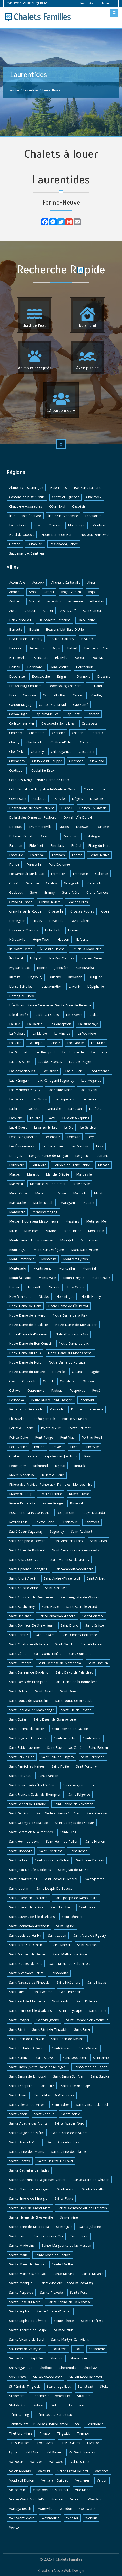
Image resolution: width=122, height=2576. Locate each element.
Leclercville (52, 1137)
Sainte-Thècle (64, 2321)
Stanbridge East (59, 2386)
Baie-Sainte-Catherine (55, 620)
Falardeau (37, 855)
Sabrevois (92, 1522)
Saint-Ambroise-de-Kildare (74, 1569)
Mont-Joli (67, 1240)
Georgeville (72, 883)
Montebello (17, 1268)
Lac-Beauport (45, 1052)
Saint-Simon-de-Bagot (90, 2067)
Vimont (75, 2499)
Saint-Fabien (92, 1738)
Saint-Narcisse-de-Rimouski (29, 1982)
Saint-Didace (18, 1691)
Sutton (56, 2405)
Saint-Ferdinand (92, 1757)
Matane (88, 1202)
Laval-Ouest (18, 1127)
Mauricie (54, 525)
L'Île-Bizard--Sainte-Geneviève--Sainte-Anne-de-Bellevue (50, 1005)
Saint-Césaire (45, 1635)
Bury (12, 695)
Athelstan (97, 601)
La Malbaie (17, 1033)
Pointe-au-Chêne (21, 1428)
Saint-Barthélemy (22, 1606)
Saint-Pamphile (70, 1992)
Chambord (37, 733)
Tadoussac (77, 2405)
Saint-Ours (17, 1992)
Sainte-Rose (79, 2292)
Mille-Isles (31, 1231)
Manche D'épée (57, 1174)
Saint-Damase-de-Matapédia (59, 1663)
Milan (13, 1231)
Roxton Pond (44, 1522)
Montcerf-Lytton (75, 1259)
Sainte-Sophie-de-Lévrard (28, 2321)
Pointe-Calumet (79, 1428)
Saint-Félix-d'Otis (21, 1757)
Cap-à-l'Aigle (18, 714)
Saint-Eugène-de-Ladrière (28, 1738)
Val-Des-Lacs (80, 2461)
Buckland (95, 686)
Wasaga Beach (20, 2508)
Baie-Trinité (86, 620)
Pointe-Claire (18, 1437)
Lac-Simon (17, 1099)
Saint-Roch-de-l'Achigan (26, 2039)
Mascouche (17, 1202)
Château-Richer (61, 742)
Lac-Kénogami (19, 1080)
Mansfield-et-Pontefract (47, 1184)
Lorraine (103, 1155)
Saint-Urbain (18, 2095)
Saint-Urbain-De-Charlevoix (54, 2095)
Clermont (76, 761)
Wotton (15, 2527)
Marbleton (42, 1193)
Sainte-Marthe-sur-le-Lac (27, 2274)
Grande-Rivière (50, 902)
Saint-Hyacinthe (51, 1851)
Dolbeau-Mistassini (93, 808)
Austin (13, 610)
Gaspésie (79, 506)
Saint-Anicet (96, 1578)
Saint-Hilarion (95, 1841)
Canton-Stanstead (52, 704)
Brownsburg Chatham (25, 686)
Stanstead (85, 2386)
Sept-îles (37, 2358)
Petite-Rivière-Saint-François (52, 1400)
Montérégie (76, 525)
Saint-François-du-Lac (79, 1785)
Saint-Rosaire (88, 2048)
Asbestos (54, 601)
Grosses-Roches (82, 911)
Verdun (102, 2480)
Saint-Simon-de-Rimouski (27, 2076)
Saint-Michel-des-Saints (26, 1973)
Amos (33, 592)
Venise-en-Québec (54, 2480)
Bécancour (36, 648)
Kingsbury (35, 977)
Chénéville (16, 751)
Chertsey (37, 751)
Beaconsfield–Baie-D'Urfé (65, 629)
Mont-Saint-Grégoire (49, 1249)
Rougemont (65, 1512)
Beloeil (72, 648)
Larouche (16, 1118)
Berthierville (17, 657)
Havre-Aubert (80, 921)
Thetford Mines (20, 2433)
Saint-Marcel (61, 1945)
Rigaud (60, 1465)
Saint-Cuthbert (20, 1663)
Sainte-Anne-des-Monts (26, 2151)
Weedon (66, 2508)
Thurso (44, 2433)
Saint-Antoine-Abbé (23, 1588)
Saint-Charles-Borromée (79, 1635)
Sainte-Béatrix (19, 2161)
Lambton (75, 1108)
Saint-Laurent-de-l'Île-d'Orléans (32, 1916)
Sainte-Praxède (51, 2292)
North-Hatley (91, 1296)
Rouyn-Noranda (93, 1512)
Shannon (56, 2358)
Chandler (58, 733)
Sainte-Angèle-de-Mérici (26, 2133)
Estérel (76, 845)
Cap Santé (80, 704)
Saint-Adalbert (81, 1531)
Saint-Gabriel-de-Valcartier (73, 1804)
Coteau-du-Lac (95, 789)
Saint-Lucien (57, 1935)
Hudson (63, 939)
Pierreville (57, 1409)
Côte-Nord (57, 506)
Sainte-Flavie (64, 2198)
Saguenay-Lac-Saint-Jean (27, 553)
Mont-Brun (96, 1231)
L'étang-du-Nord (21, 996)
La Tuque (35, 1043)
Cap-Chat (73, 714)
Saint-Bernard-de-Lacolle (57, 1616)
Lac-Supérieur (64, 1099)
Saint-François (48, 1776)
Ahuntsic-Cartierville (65, 582)
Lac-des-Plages (80, 1061)
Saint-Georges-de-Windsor (74, 1823)
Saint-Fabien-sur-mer (24, 1747)
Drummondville (40, 827)
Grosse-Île (55, 911)
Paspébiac (77, 1390)
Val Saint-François (82, 2452)
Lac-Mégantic (91, 1080)
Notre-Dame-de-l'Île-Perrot (68, 1306)
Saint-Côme (17, 1653)
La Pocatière (86, 1033)
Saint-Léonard (72, 1916)
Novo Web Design (69, 2570)
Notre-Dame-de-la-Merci (27, 1315)
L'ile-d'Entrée (18, 1015)
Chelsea (85, 742)
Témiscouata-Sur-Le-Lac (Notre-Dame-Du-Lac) (44, 2424)
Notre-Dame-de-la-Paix (70, 1315)
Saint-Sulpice (100, 2076)
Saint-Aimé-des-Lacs (68, 1541)
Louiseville (38, 1165)
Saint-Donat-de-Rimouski (73, 1700)
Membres (108, 3)
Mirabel (51, 1231)
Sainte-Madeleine (22, 2245)
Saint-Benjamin (20, 1616)
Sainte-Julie (64, 2227)
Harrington (17, 921)
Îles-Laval (16, 958)
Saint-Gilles (68, 1832)
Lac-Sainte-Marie (60, 1090)
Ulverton (93, 2443)
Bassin (34, 629)
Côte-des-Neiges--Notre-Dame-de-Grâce (39, 780)
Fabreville (16, 855)
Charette (97, 733)
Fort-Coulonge (59, 864)
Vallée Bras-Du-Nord (72, 2471)
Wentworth (87, 2508)
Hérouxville (17, 939)
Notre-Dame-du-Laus (25, 1353)
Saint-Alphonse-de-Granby (69, 1559)
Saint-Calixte (94, 1625)
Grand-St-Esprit (20, 902)
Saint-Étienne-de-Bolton (27, 1729)
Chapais (78, 733)
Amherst (15, 592)
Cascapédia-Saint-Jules (58, 723)
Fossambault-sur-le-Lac (26, 874)
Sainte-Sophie (19, 2311)
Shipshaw (90, 2367)
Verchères (82, 2480)
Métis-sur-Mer (96, 1221)
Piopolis (76, 1409)
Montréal (99, 525)
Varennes (102, 2471)
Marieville (80, 1193)
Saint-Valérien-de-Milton (27, 2104)
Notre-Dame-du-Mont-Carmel (70, 1353)
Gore (33, 892)
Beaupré (87, 639)
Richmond (40, 1465)
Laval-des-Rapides (75, 1118)
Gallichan (101, 874)
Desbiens (97, 798)
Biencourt (41, 657)
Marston (100, 1193)
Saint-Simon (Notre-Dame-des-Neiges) (38, 2067)
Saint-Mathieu (87, 1945)
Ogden (95, 1372)
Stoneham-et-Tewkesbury (51, 2396)
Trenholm (84, 2433)
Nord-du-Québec (21, 534)
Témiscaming (19, 2414)
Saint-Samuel (18, 2057)
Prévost (57, 1447)
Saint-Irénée (78, 1851)
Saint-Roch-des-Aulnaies (27, 2048)
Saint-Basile (50, 1606)
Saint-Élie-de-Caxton (76, 1710)
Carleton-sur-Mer (21, 723)
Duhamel (103, 827)
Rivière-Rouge (52, 1503)
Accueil (14, 90)
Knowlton (75, 977)
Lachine (14, 1108)
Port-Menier (18, 1447)
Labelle (55, 1043)
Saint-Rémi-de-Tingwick (49, 2029)
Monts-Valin (47, 1278)
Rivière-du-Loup (20, 1494)
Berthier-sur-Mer (96, 648)
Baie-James (58, 487)
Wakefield (95, 2499)
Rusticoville (69, 1522)
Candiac (78, 695)
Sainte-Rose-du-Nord (24, 2302)
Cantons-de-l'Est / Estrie (27, 497)
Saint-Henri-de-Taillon (62, 1841)
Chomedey (17, 761)
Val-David (56, 2461)
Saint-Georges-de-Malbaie (28, 1823)
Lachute (33, 1108)
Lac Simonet (18, 1052)
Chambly (15, 733)
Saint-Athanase (56, 1588)
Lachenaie (89, 1099)
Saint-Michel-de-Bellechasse (69, 1963)
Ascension (75, 601)
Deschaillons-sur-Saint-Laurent (31, 808)
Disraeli (66, 808)
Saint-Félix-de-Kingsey (57, 1757)
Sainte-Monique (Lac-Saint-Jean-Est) (66, 2283)
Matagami (68, 1202)
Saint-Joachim (19, 1888)
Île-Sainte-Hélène (52, 949)
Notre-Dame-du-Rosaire (27, 1372)
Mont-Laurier (90, 1240)
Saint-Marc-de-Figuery (89, 1935)
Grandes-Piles (78, 902)
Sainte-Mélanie (92, 2274)
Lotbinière (16, 1165)
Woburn (91, 2518)
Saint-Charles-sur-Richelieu (28, 1644)
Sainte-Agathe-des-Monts (28, 2123)
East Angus (92, 836)
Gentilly (51, 883)
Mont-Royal (17, 1249)
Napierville (34, 1287)
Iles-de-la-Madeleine (86, 949)
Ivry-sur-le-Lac (19, 968)
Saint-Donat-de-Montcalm (28, 1700)
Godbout (16, 892)
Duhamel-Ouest (20, 836)
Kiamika (15, 977)
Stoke (104, 2386)
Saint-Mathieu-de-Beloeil (27, 1954)
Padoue (57, 1390)
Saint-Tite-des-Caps (76, 2086)
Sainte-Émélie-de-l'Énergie (28, 2198)
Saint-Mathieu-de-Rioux (70, 1954)
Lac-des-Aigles (20, 1061)
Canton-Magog (20, 704)
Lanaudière (93, 516)
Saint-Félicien (98, 1747)
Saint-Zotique (44, 2114)
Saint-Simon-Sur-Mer (68, 2076)
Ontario (14, 544)
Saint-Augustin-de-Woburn (80, 1597)
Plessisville (16, 1419)
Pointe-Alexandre (75, 1419)
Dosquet (15, 827)
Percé (96, 1390)
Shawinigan (78, 2358)
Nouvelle (58, 1372)
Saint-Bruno (69, 1625)
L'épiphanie (95, 986)
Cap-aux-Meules (47, 714)
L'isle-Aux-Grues (47, 1015)
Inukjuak (36, 958)
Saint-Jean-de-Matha (73, 1870)
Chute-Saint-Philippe (47, 761)
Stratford (84, 2396)
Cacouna (29, 695)
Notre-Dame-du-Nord (25, 1362)
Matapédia (17, 1212)
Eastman (15, 845)
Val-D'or (36, 2461)
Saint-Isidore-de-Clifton (52, 1860)
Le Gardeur (88, 1127)
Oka (12, 1381)
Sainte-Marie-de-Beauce (52, 2255)
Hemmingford (78, 930)
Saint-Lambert (61, 1907)
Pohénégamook (43, 1419)
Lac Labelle (75, 1043)
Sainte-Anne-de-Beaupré (69, 2133)
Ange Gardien (71, 592)
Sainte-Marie (18, 2255)
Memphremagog (44, 1212)
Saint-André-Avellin (23, 1578)
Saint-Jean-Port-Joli (23, 1879)
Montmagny (42, 1268)
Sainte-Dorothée (94, 2189)
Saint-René (82, 2029)
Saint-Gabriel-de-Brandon (28, 1804)
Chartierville (34, 742)
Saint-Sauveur (46, 2057)
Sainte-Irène (69, 2217)
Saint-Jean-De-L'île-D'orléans (30, 1870)
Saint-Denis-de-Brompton (28, 1682)
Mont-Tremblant (21, 1259)
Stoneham (16, 2396)
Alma (91, 582)
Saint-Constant (80, 1653)
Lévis (99, 1146)
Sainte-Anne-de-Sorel (24, 2142)
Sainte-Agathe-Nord (69, 2123)
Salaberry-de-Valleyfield (26, 2349)
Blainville (61, 657)
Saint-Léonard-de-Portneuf (29, 1926)
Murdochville (101, 1278)
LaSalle (35, 1118)
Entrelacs (57, 845)
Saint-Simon (102, 2057)
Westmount (50, 2518)
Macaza (103, 1165)
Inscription (87, 3)
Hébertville (53, 930)
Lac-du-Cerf (73, 1071)
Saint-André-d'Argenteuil (62, 1578)
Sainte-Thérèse (92, 2321)
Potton (39, 1447)
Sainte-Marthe (62, 2264)
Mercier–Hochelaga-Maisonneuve (33, 1221)
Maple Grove (18, 1193)
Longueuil (82, 1155)
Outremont (35, 1390)
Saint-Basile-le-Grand (81, 1606)
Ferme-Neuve (51, 90)
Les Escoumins (52, 1146)
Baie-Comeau (93, 610)
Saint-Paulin (60, 2001)
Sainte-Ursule (64, 2330)
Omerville (29, 1381)
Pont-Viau (67, 1437)
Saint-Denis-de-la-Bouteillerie (76, 1682)
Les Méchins (80, 1146)
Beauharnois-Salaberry (25, 639)
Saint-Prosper (19, 2020)
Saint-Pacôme (42, 1992)
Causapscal (90, 723)
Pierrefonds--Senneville (26, 1409)
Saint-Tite (47, 2086)
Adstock (38, 582)
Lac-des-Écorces (50, 1061)
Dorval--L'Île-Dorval (77, 817)
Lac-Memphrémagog (24, 1090)
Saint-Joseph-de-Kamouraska (76, 1898)
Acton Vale (17, 582)
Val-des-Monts (20, 2471)
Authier (48, 610)
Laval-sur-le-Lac (45, 1127)
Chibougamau (61, 751)
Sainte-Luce (17, 2236)
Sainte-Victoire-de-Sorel (26, 2339)
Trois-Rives (45, 2443)
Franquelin (80, 874)
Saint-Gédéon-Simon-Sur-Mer (58, 1813)
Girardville (94, 883)
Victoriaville (17, 2490)
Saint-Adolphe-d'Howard (27, 1541)
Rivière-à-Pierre (53, 1475)
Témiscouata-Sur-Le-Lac (54, 2414)
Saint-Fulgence (79, 1794)
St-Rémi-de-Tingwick (24, 2386)
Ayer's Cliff (68, 610)
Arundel (34, 601)
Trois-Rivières (70, 2443)
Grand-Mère (70, 892)
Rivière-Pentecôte (22, 1503)
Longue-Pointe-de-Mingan (48, 1155)
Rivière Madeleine (22, 1475)
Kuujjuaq (95, 977)
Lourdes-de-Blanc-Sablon (72, 1165)
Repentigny (17, 1465)
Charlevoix (93, 497)
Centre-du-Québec (65, 497)
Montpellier (67, 1268)
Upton (14, 2452)
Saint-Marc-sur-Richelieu (26, 1945)
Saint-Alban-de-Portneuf (27, 1550)
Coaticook (16, 770)
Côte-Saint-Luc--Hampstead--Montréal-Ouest (43, 789)
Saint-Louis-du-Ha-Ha (25, 1935)
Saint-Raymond (47, 2020)
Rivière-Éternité (51, 1494)
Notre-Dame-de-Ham (57, 534)
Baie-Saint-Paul (20, 620)
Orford (48, 1381)
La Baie (14, 1024)
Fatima (77, 855)
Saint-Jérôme (94, 1879)
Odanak (77, 1372)
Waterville (45, 2508)
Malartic (33, 1174)
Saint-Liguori (65, 1926)
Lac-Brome (99, 1052)
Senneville (16, 2358)
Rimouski (79, 1465)
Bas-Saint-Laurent (87, 487)
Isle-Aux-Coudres (61, 958)
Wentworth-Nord (21, 2518)
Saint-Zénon (18, 2114)
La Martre (39, 1033)
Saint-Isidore (18, 1860)
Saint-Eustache (65, 1738)
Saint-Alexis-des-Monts (26, 1559)
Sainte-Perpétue (21, 2292)
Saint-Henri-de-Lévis (24, 1841)
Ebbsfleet (36, 845)
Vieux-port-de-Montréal (50, 2490)
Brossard (104, 676)
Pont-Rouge (44, 1437)
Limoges (15, 1155)
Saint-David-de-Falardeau (74, 1672)
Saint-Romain (62, 2048)
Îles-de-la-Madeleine (63, 516)
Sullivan (39, 2405)
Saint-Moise (59, 1973)
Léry (90, 1137)
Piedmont (87, 1400)
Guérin (106, 911)
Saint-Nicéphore (68, 1982)
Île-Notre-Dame (20, 949)
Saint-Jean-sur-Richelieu (61, 1879)
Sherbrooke (67, 2367)
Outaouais (35, 544)
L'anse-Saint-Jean (21, 986)
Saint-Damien (98, 1663)
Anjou (92, 592)
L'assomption (52, 986)
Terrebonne (94, 2424)
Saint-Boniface (93, 1616)
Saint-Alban (98, 1541)
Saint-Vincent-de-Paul (92, 2104)
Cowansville (17, 798)
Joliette (42, 968)
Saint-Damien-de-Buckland (28, 1672)
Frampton (58, 874)
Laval (37, 525)
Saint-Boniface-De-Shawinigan (31, 1625)
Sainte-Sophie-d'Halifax (54, 2311)
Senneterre (97, 2349)
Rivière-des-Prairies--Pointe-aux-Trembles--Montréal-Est (50, 1484)
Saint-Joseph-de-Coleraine (28, 1898)
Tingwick (63, 2433)
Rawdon (90, 1456)
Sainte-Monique (20, 2283)
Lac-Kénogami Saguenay (56, 1080)
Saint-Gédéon (19, 1813)
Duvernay (70, 836)
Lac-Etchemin (99, 1071)
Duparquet (48, 836)
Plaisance (96, 1409)
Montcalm (48, 1259)
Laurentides (30, 90)
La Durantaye (88, 1024)
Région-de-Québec (64, 544)
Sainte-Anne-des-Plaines (69, 2151)
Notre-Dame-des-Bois (71, 1334)
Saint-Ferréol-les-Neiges (26, 1766)
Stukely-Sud (17, 2405)
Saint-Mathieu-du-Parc (25, 1963)
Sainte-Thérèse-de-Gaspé (28, 2330)
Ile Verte (82, 939)
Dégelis (77, 798)
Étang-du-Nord (99, 845)
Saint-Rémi (17, 2029)
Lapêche (95, 1108)
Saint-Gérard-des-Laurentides (31, 1832)
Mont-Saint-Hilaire (84, 1249)
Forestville (33, 864)
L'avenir (74, 986)
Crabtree (39, 798)
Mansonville (81, 1184)
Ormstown (68, 1381)
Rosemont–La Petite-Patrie (29, 1512)
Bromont (83, 676)
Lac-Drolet (50, 1071)
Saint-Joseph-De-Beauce (54, 1888)
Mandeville (84, 1174)
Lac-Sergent (88, 1090)
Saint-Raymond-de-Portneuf (87, 2020)
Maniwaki (16, 1184)
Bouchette (17, 676)
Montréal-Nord (20, 1278)
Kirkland (55, 977)
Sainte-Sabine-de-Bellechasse (69, 2302)
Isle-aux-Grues (91, 958)
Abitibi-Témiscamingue (26, 487)
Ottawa (88, 1381)
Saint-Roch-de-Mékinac (68, 2039)
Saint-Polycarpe (70, 2010)
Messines (72, 1221)
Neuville (54, 1287)
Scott (78, 2349)
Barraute (15, 629)
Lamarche (53, 1108)
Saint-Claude (64, 1644)
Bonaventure (59, 667)
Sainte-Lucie (79, 2236)
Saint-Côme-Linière (47, 1653)
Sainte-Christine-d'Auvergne (29, 2189)
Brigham (63, 676)
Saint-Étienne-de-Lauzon (70, 1729)
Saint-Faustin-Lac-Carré (64, 1747)
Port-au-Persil (92, 1437)
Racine (32, 1456)
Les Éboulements (22, 1146)
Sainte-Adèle (70, 2114)
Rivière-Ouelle (79, 1494)
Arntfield (15, 601)
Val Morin (33, 2452)
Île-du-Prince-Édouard (25, 516)
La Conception (60, 1024)
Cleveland (97, 761)
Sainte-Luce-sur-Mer (48, 2236)
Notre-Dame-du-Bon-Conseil (30, 1343)
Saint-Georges (97, 1813)
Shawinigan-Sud (20, 2367)
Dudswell (82, 827)
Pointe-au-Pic (51, 1428)
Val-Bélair (16, 2461)
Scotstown (59, 2349)
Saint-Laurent (89, 1907)
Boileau (80, 657)
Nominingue (65, 1296)
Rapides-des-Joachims (60, 1456)
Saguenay (57, 1531)
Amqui (49, 592)
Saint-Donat (44, 1691)
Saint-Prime (97, 2010)
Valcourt (44, 2471)
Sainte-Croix (66, 2189)
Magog (14, 1174)
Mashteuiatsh (43, 1202)
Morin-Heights (73, 1278)
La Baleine (34, 1024)
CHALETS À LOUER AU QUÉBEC (27, 3)
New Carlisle (76, 1287)
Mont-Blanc (72, 1231)
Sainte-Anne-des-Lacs (63, 2142)
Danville (59, 798)
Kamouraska (85, 968)
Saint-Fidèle (60, 1766)
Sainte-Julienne (90, 2227)
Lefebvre (73, 1137)
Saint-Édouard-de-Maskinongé (31, 1710)
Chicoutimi (86, 751)
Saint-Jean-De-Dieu (90, 1860)
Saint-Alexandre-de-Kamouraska (76, 1550)
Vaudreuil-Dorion (21, 2480)
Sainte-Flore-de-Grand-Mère (29, 2208)
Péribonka (16, 1400)
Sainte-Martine (63, 2274)
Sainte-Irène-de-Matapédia (29, 2227)
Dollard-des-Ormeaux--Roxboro (32, 817)
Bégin (56, 648)
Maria (62, 1193)
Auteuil (30, 610)
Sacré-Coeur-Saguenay (25, 1531)
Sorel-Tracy (17, 2377)
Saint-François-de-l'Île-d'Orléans (32, 1785)
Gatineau (32, 883)
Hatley (37, 921)
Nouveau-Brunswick (94, 534)
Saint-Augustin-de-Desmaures (31, 1597)
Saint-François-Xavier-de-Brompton (35, 1794)
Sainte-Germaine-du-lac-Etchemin (82, 2208)
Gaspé (14, 883)
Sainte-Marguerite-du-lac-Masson (66, 2245)
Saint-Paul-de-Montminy (27, 2001)
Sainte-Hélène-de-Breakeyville (31, 2217)
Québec (15, 1456)
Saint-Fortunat (86, 1766)
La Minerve (62, 1033)
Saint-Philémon (87, 2001)
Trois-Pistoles (19, 2443)
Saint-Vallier (60, 2104)
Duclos (64, 827)
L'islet (93, 1015)
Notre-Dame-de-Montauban (76, 1325)
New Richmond (20, 1296)
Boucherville (85, 667)
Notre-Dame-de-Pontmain (28, 1334)
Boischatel (35, 667)
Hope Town (41, 939)
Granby (49, 892)
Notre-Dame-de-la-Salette (28, 1325)
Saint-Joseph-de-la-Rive (26, 1907)
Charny (14, 742)
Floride (14, 864)
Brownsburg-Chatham (65, 686)
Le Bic (68, 1127)
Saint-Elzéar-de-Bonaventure (55, 1719)
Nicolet (44, 1296)
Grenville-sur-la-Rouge (25, 911)
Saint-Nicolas (97, 1982)
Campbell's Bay (54, 695)
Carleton (93, 714)
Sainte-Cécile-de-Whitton (91, 2180)
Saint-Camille (18, 1635)
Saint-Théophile (20, 2086)
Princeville (91, 1447)
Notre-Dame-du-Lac (74, 1343)
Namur (14, 1287)
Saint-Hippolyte (20, 1851)
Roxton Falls (18, 1522)
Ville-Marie (82, 2490)
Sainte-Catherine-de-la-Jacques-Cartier (37, 2180)
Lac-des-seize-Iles (22, 1071)
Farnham (58, 855)
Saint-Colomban (92, 1644)
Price (73, 1447)
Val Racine (54, 2452)
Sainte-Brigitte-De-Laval (55, 2161)
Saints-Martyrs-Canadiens (70, 2339)
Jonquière (61, 968)
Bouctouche (41, 676)
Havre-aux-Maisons (23, 930)
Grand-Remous (97, 892)
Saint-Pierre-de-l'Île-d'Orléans (30, 2010)
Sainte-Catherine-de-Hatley (29, 2170)
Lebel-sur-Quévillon (23, 1137)
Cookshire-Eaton (43, 770)
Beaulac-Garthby (61, 639)
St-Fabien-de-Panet (47, 2377)
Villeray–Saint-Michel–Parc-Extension (36, 2499)
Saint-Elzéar (17, 1719)
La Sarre (15, 1043)
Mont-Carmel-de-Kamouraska (31, 1240)
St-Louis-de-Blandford (85, 2377)
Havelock (56, 921)
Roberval (76, 1503)
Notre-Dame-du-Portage (67, 1362)
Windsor (72, 2518)
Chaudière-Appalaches (25, 506)
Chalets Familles (69, 2559)
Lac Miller (98, 1043)
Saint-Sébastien (74, 2057)
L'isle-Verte (74, 1015)
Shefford (46, 2367)
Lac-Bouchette (73, 1052)
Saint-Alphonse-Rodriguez (28, 1569)
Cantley (96, 695)
